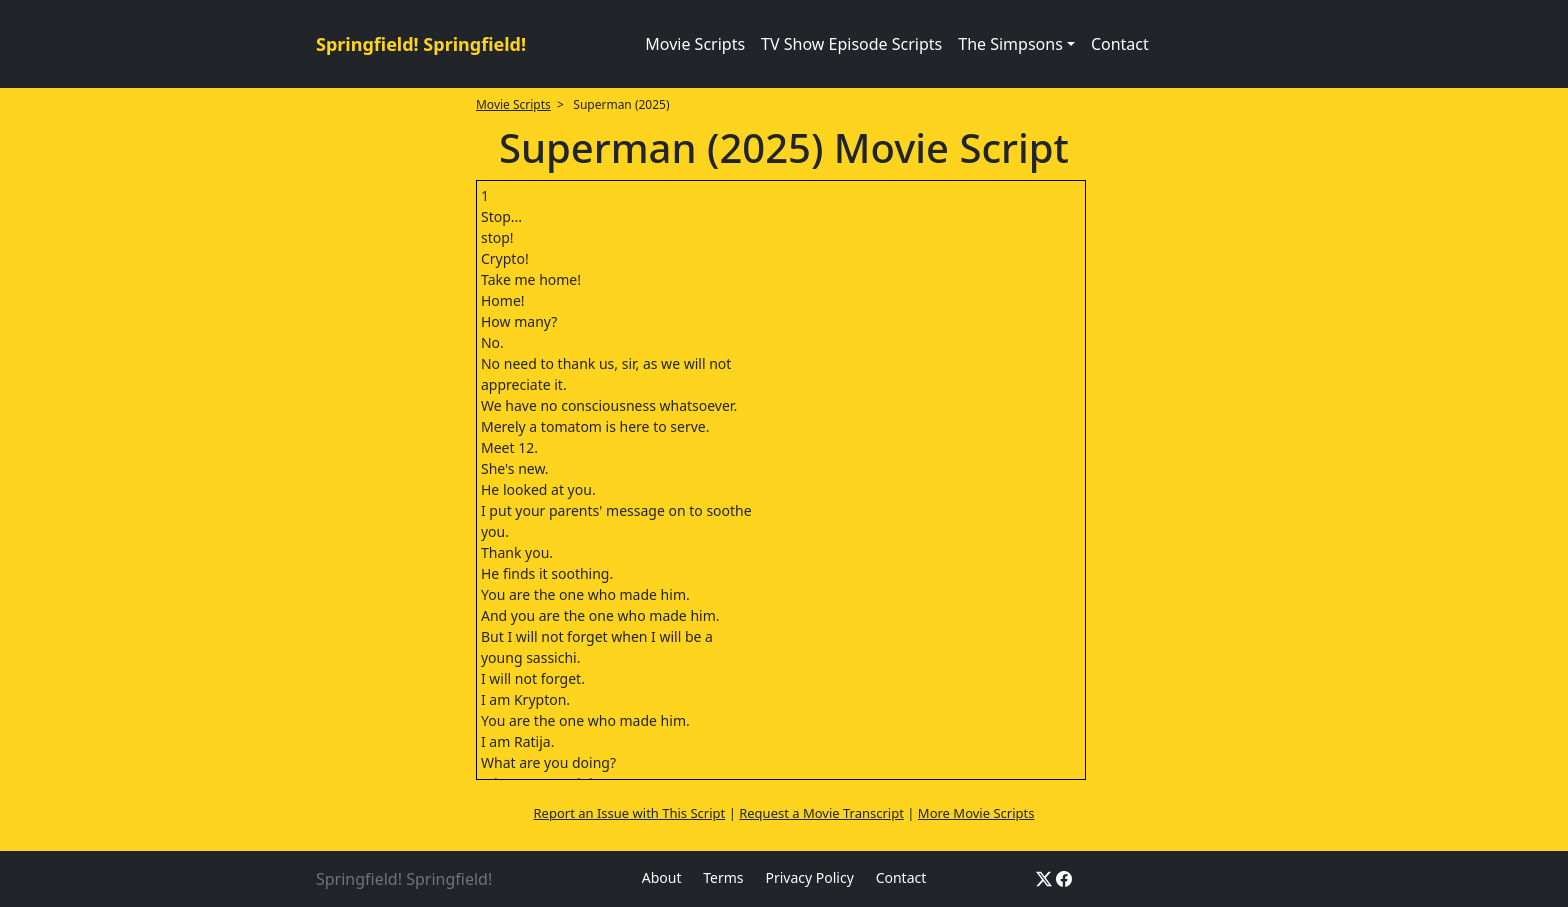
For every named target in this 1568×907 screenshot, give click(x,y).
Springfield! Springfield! (421, 44)
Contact (1120, 44)
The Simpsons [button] (1010, 44)
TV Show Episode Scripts (851, 44)
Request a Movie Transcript (821, 813)
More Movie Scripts (976, 813)
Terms (723, 877)
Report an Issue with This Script (630, 813)
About (662, 877)
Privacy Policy (809, 877)
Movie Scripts (695, 44)
